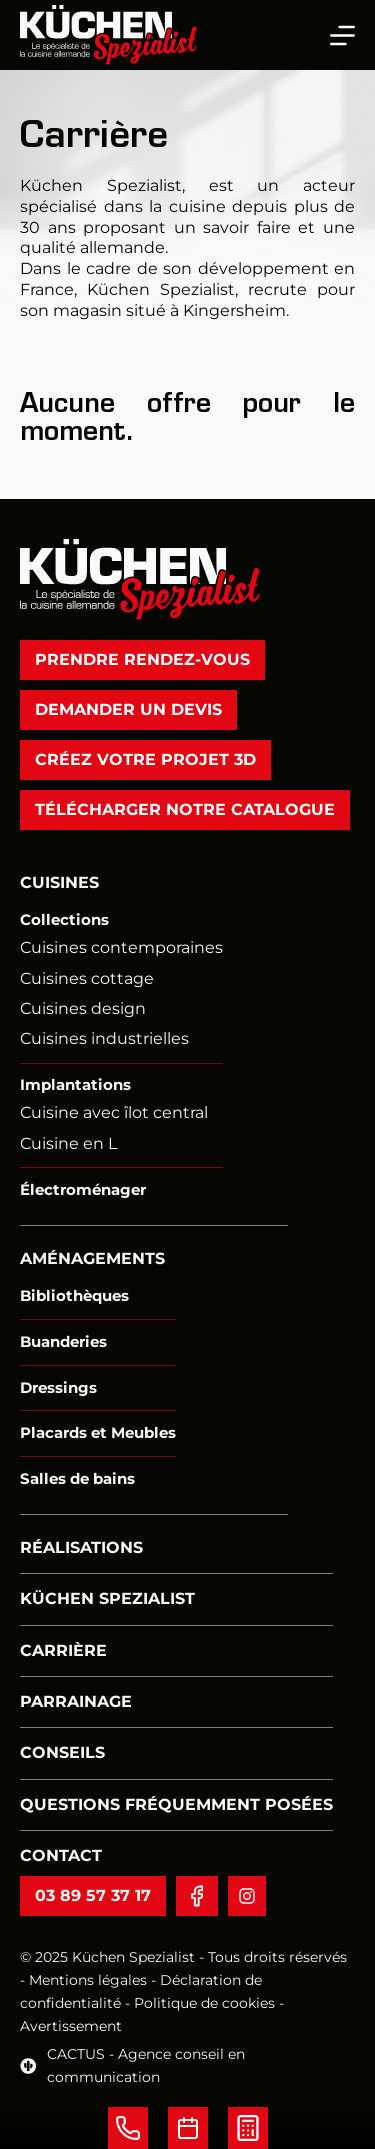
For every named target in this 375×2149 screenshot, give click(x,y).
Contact (61, 1855)
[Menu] (342, 35)
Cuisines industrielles (104, 1038)
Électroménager (83, 1189)
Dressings (58, 1386)
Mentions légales (88, 1980)
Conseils (62, 1752)
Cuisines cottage (87, 977)
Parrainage (76, 1701)
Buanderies (63, 1341)
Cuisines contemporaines (121, 947)
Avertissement (71, 2026)
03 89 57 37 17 (93, 1894)
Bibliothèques (74, 1295)
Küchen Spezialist (107, 1598)
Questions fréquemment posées (176, 1804)
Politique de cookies (206, 2003)
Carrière (63, 1649)
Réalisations (81, 1547)
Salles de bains (77, 1478)
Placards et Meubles (98, 1432)
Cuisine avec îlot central (114, 1112)
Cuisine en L (68, 1142)
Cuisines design (83, 1008)
